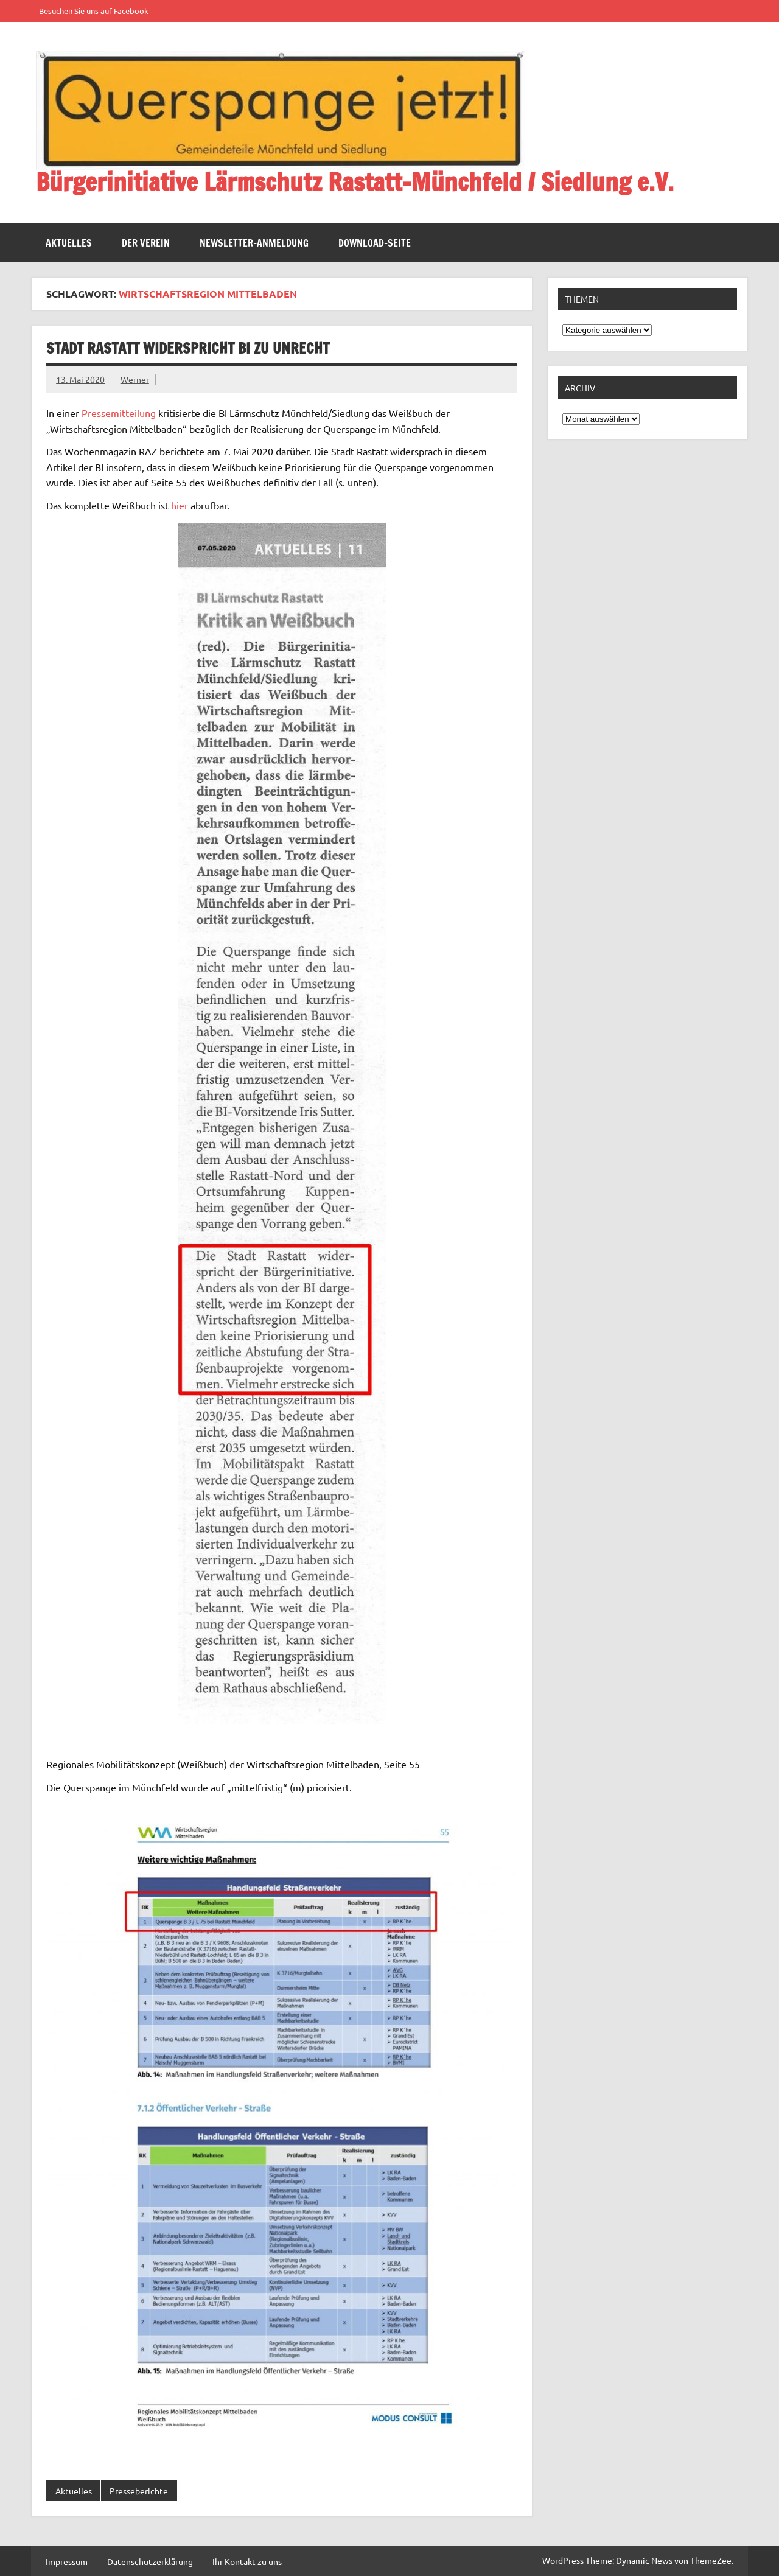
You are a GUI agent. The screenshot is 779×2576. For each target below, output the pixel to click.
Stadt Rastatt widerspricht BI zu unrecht (187, 348)
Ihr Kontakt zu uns (247, 2561)
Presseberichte (139, 2490)
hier (179, 505)
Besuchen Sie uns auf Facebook (93, 10)
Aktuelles (69, 243)
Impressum (67, 2561)
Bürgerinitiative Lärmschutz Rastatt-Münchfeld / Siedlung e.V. (355, 181)
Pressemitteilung (119, 413)
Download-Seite (374, 243)
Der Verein (146, 243)
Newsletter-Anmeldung (254, 243)
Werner (135, 379)
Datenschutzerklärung (150, 2561)
